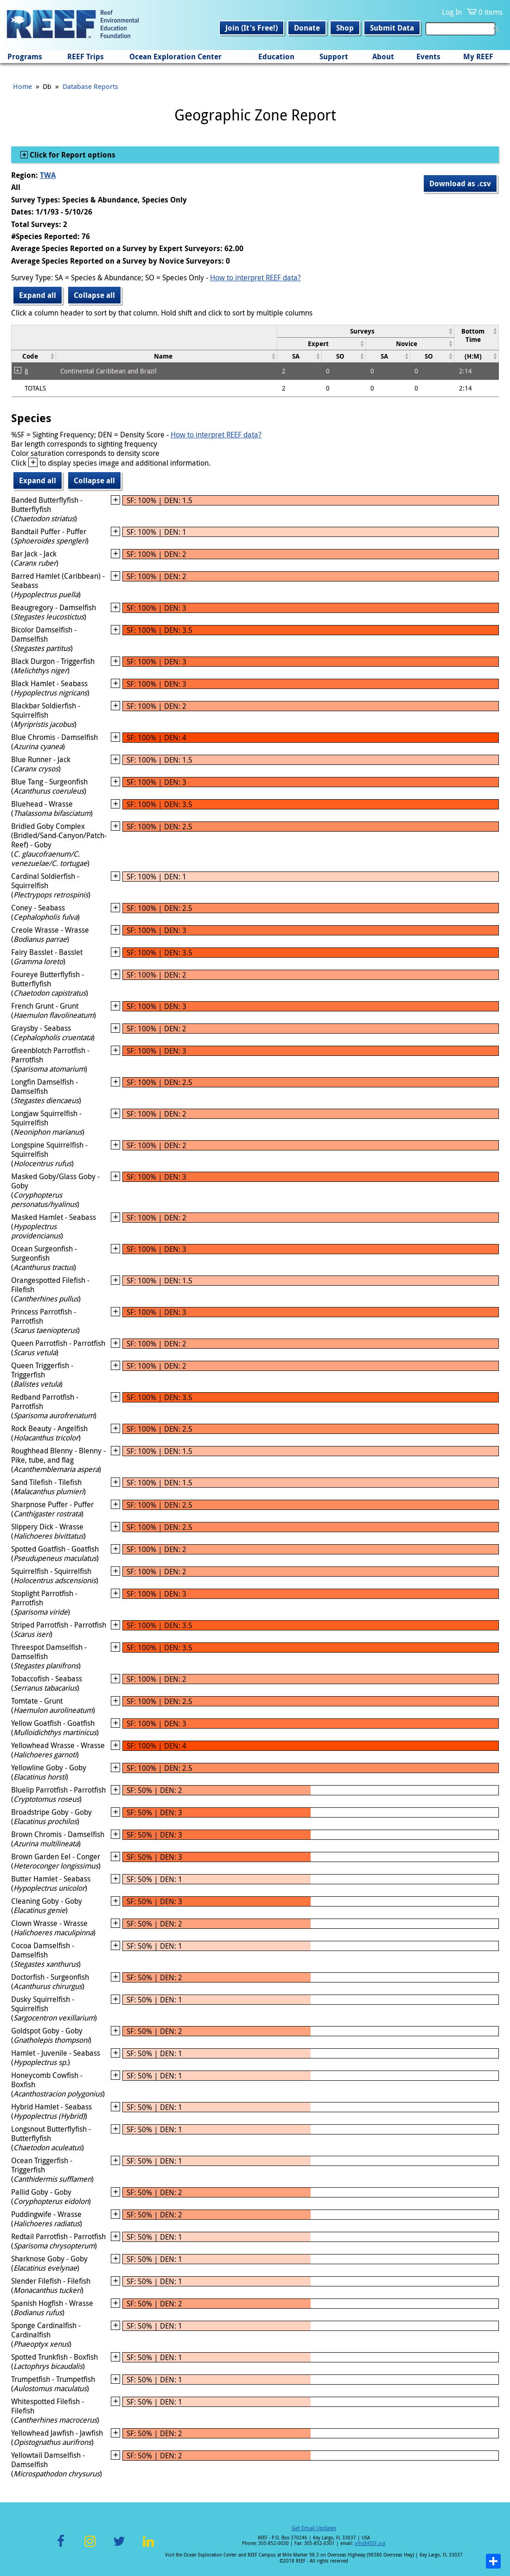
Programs (24, 56)
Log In (452, 12)
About (383, 56)
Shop (345, 28)
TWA (48, 175)
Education (276, 56)
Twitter (119, 2546)
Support (333, 56)
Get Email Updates (314, 2528)
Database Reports (90, 86)
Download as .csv (460, 183)
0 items (490, 12)
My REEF (478, 56)
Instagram (90, 2546)
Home (22, 86)
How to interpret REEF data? (255, 277)
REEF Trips (85, 56)
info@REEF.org (370, 2543)
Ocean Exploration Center (175, 56)
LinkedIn (148, 2546)
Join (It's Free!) (251, 28)
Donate (307, 28)
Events (428, 56)
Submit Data (392, 28)
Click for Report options (71, 155)
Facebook (60, 2546)
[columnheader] (365, 331)
